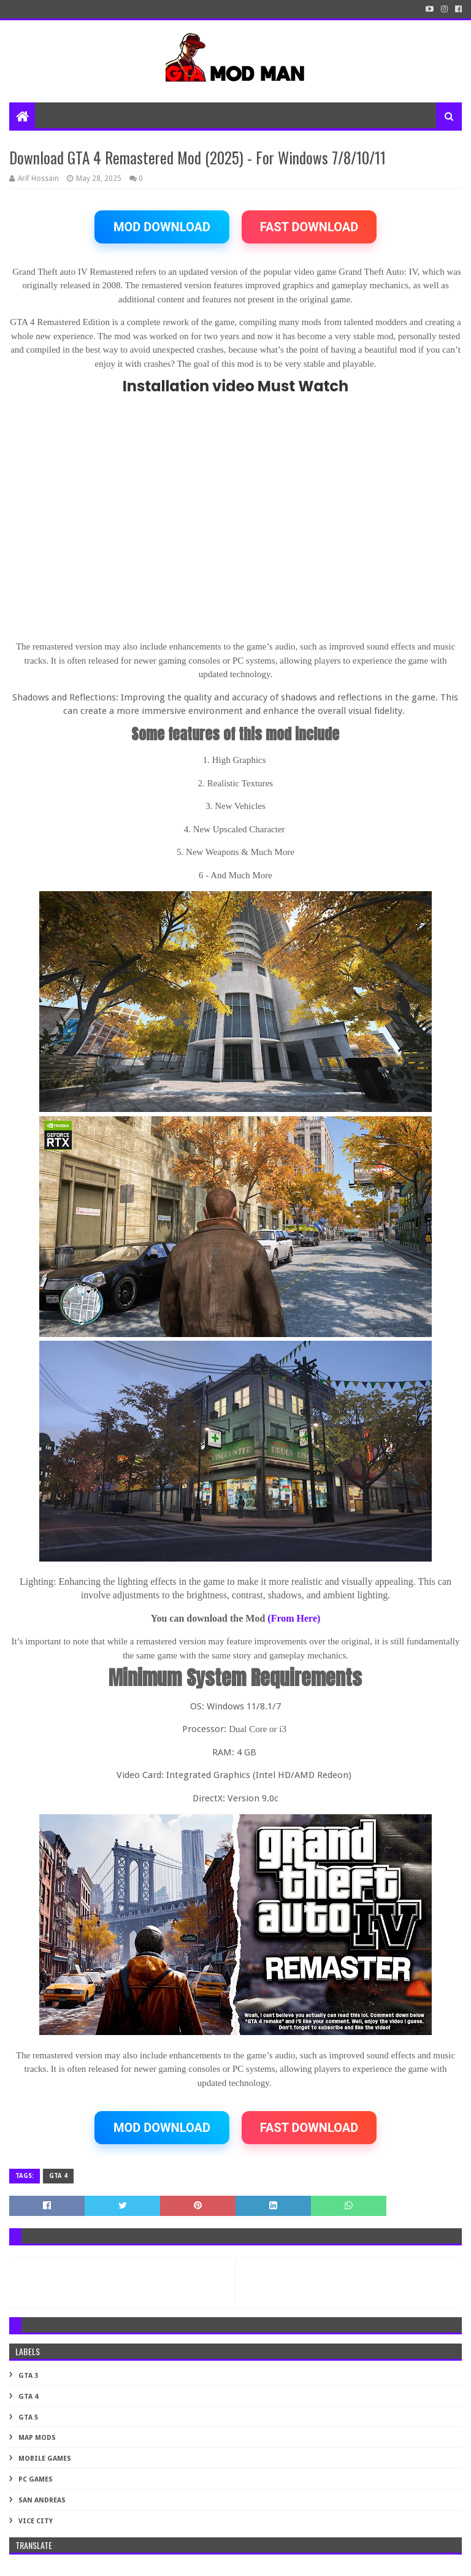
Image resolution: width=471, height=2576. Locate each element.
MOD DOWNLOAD (161, 227)
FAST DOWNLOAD (309, 227)
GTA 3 (28, 2376)
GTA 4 (58, 2175)
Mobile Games (44, 2459)
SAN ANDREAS (42, 2500)
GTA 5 (28, 2417)
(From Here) (293, 1618)
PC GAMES (35, 2479)
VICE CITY (35, 2521)
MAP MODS (37, 2438)
